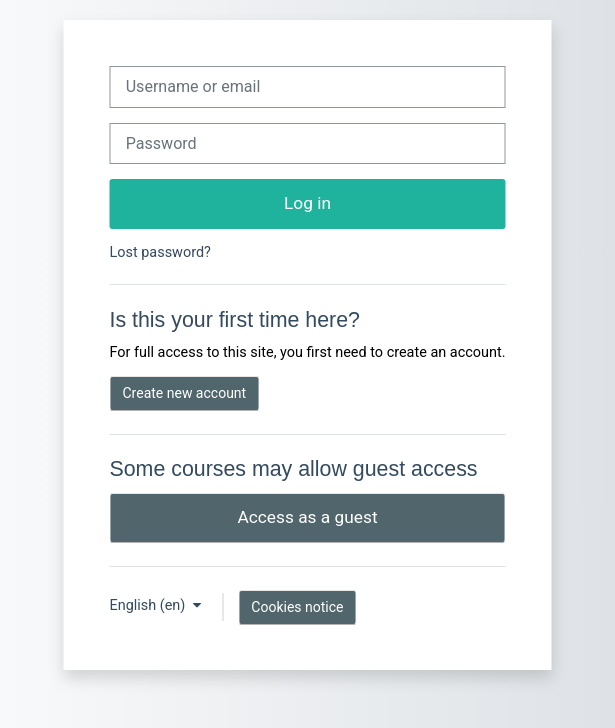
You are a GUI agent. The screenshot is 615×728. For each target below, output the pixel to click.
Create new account (184, 393)
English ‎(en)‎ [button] (148, 605)
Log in (307, 203)
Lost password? (159, 252)
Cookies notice (297, 607)
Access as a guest (307, 517)
